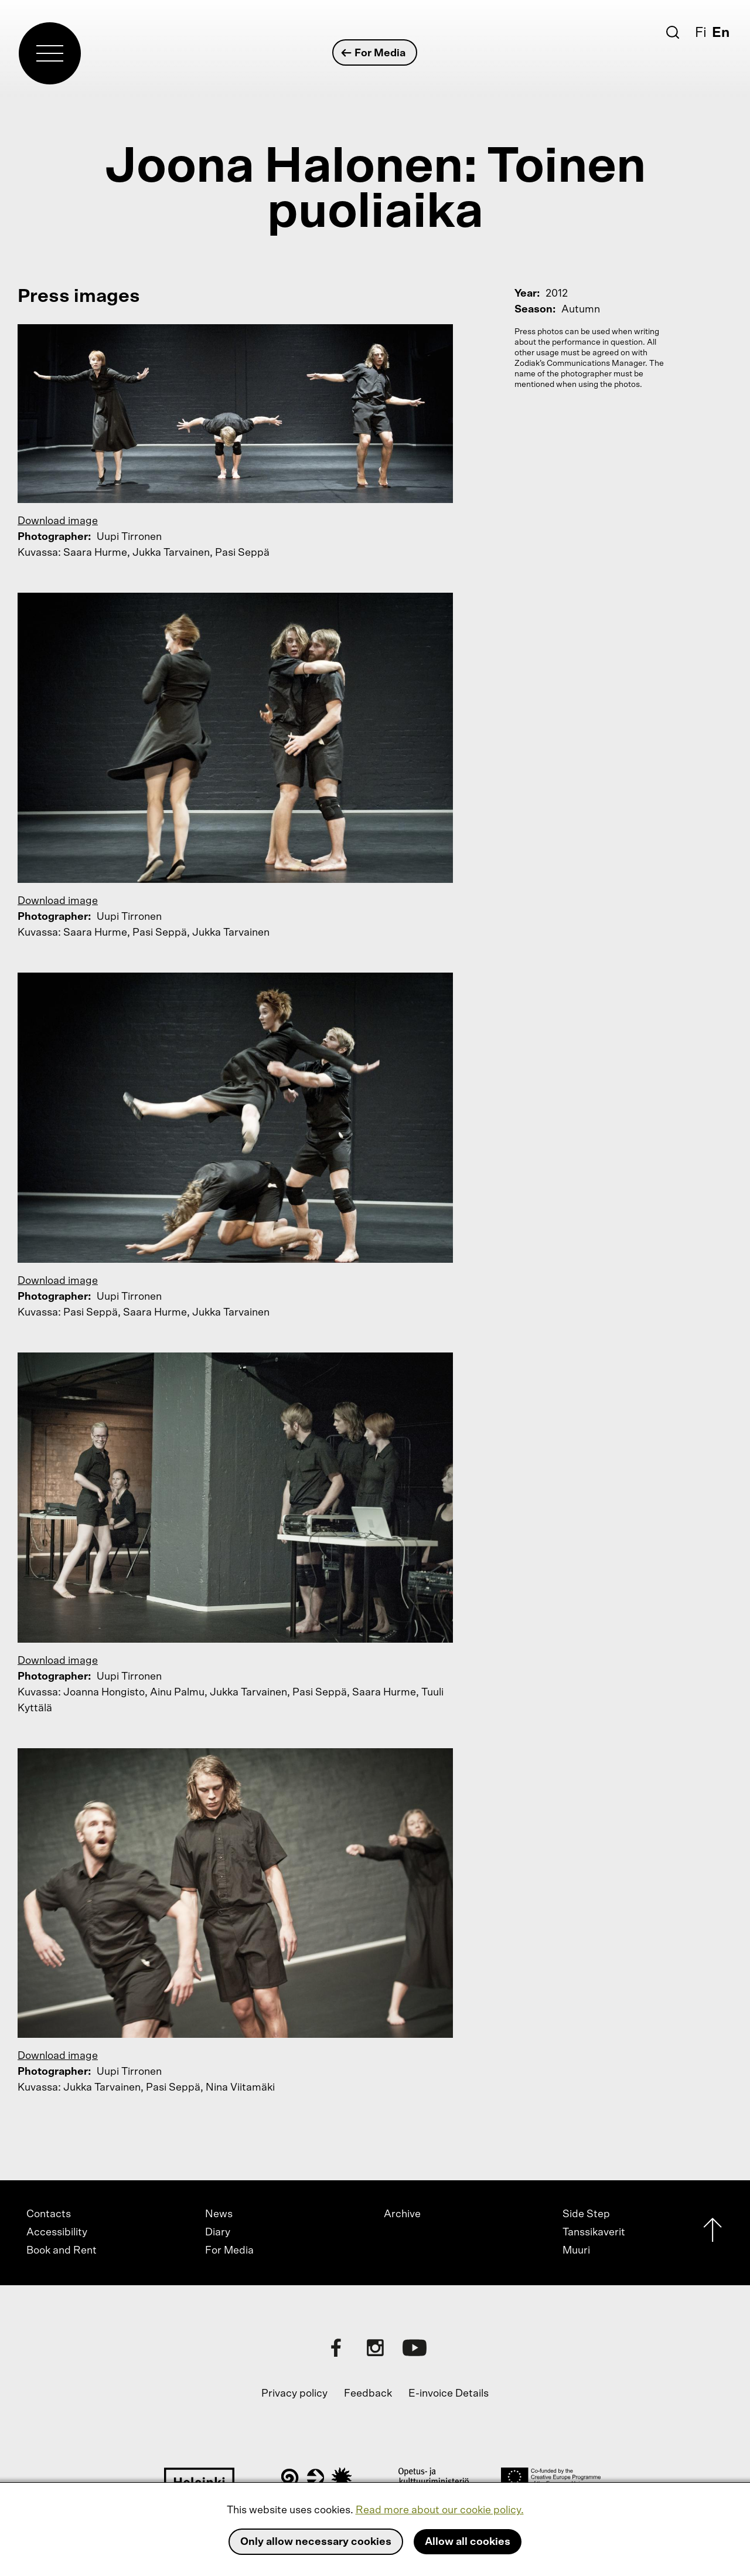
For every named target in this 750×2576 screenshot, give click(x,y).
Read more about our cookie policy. (440, 2510)
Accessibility (56, 2232)
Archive (402, 2214)
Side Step (586, 2214)
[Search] (672, 32)
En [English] (720, 33)
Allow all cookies (467, 2542)
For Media (374, 53)
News (219, 2214)
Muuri (576, 2250)
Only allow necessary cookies (315, 2542)
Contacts (48, 2214)
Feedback (368, 2393)
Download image (58, 521)
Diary (217, 2232)
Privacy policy (294, 2393)
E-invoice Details (448, 2393)
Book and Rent (61, 2250)
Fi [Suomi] (701, 33)
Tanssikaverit (593, 2232)
